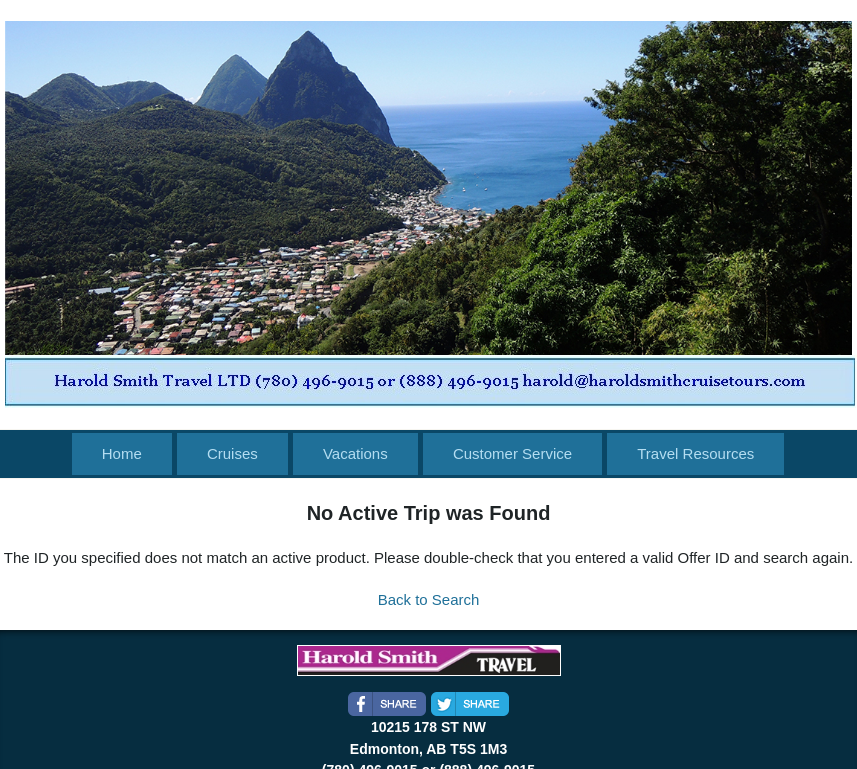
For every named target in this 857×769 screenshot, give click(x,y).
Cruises (232, 453)
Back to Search (429, 599)
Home (122, 453)
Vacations (355, 453)
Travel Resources (695, 453)
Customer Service (512, 453)
